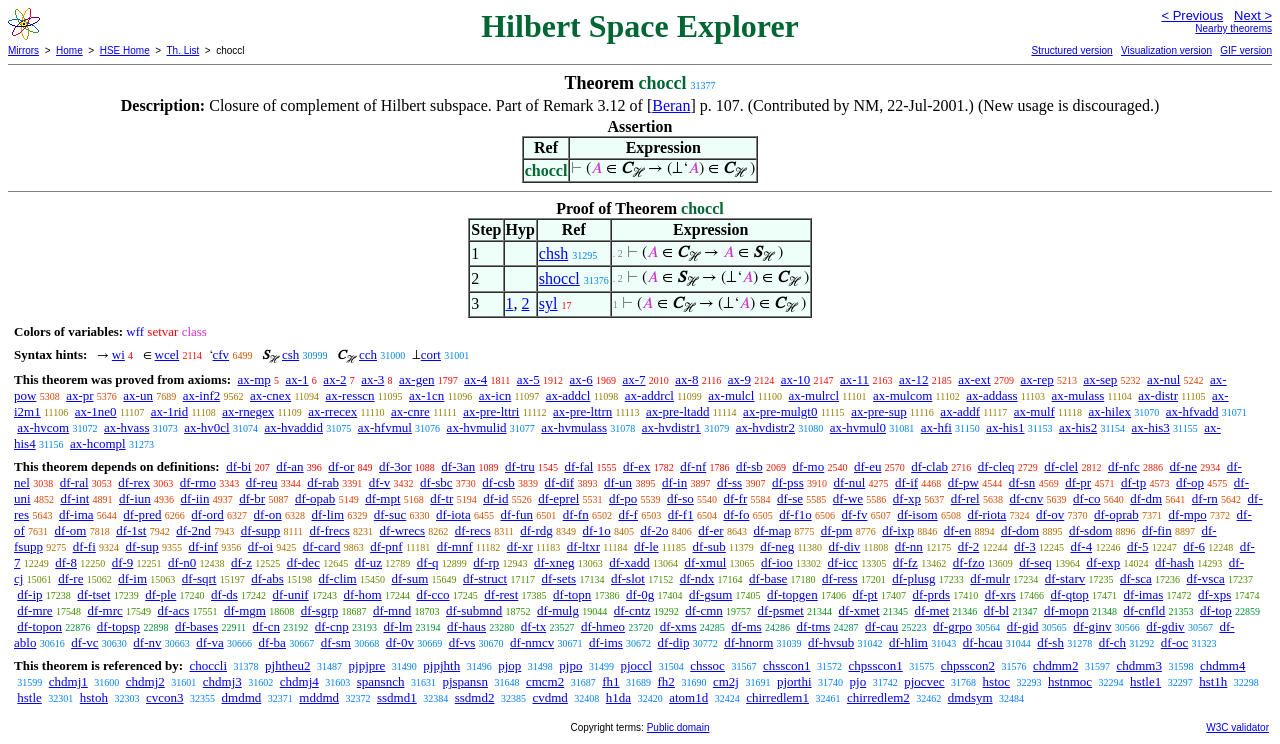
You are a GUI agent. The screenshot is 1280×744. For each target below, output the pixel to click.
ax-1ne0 (96, 411)
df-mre (34, 610)
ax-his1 (1005, 427)
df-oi (260, 546)
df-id (495, 498)
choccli (208, 665)
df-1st (131, 530)
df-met (931, 610)
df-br (252, 498)
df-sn (1022, 482)
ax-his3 (1151, 427)
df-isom (917, 514)
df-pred (142, 514)
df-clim (337, 578)
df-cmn (704, 610)
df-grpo (952, 626)
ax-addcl (568, 395)
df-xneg (554, 562)
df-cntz (632, 610)
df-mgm (245, 610)
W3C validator (1237, 727)
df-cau (881, 626)
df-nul (849, 482)
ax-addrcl (649, 395)
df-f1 (681, 514)
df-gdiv (1165, 626)
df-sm (336, 642)
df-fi (84, 546)
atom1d (688, 697)
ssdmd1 (397, 697)
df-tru (520, 466)
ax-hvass (127, 427)
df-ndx (697, 578)
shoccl (559, 278)
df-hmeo (603, 626)
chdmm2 (1056, 665)
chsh (553, 253)
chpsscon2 (968, 665)
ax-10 (796, 379)
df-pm (837, 530)
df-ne (1182, 466)
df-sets (559, 578)
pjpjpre (367, 665)
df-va (209, 642)
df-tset (93, 594)
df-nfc (1124, 466)
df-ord (207, 514)
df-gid (1023, 626)
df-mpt (382, 498)
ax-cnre (410, 411)
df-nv (147, 642)
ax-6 (581, 379)
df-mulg (558, 610)
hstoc (996, 681)
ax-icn (495, 395)
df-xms (678, 626)
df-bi (238, 466)
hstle (29, 697)
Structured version (1071, 50)
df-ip (29, 594)
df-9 (123, 562)
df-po (623, 498)
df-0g (640, 594)
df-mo (808, 466)
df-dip (674, 642)
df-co (1086, 498)
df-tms (813, 626)
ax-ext (974, 379)
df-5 (1138, 546)
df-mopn (1066, 610)
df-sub (709, 546)
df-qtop (1070, 594)
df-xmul (705, 562)
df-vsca (1205, 578)
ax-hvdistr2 (765, 427)
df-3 (1025, 546)
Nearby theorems (1233, 28)
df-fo (736, 514)
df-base (768, 578)
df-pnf (386, 546)
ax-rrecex (332, 411)
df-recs (473, 530)
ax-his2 (1078, 427)
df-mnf (455, 546)
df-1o (597, 530)
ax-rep (1036, 379)
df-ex (636, 466)
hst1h (1213, 681)
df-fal (578, 466)
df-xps (1214, 594)
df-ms (746, 626)
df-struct (485, 578)
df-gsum (710, 594)
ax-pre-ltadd (678, 411)
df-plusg (913, 578)
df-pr (1078, 482)
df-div (845, 546)
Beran (671, 105)
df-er (710, 530)
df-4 (1081, 546)
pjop (509, 665)
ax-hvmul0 (858, 427)
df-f (628, 514)
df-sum (409, 578)
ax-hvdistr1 (671, 427)
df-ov (1050, 514)
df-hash (1174, 562)
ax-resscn (350, 395)
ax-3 (372, 379)
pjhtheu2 (288, 665)
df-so (680, 498)
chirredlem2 (878, 697)
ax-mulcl (731, 395)
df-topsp (118, 626)
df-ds (224, 594)
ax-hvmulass (574, 427)
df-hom (362, 594)
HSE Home (125, 50)
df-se (790, 498)
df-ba (271, 642)
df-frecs (329, 530)
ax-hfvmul (385, 427)
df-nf (693, 466)
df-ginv (1092, 626)
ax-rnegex (248, 411)
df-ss (729, 482)
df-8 (66, 562)
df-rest (501, 594)
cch (368, 354)
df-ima (76, 514)
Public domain (678, 727)
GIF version (1246, 50)
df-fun (516, 514)
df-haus (466, 626)
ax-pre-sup (879, 411)
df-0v (400, 642)
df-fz (905, 562)
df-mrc (104, 610)
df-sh (1050, 642)
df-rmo (198, 482)
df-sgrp (320, 610)
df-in (674, 482)
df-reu (262, 482)
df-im (132, 578)
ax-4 (475, 379)
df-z (241, 562)
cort (431, 354)
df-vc (84, 642)
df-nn (909, 546)
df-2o (654, 530)
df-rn (1205, 498)
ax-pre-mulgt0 (780, 411)
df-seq (1035, 562)
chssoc (707, 665)
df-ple (160, 594)
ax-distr (1158, 395)
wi (118, 354)
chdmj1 (68, 681)
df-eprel (558, 498)
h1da (618, 697)
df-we (848, 498)
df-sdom (1090, 530)
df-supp (261, 530)
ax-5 (528, 379)
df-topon (39, 626)
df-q (428, 562)
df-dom (1020, 530)
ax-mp (254, 379)
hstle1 (1145, 681)
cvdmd (549, 697)
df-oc (1174, 642)
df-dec (303, 562)
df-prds (931, 594)
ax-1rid (170, 411)
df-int (74, 498)
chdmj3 (222, 681)
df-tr (441, 498)
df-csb (498, 482)
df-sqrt (199, 578)
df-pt (864, 594)
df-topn (572, 594)
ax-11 (854, 379)
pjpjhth (441, 665)
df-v (380, 482)
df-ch (1112, 642)
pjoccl (636, 665)
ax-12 (914, 379)
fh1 (610, 681)
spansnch (381, 681)
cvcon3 (165, 697)
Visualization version (1166, 50)
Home (69, 50)
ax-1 (297, 379)
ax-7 (633, 379)
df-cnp (332, 626)
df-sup (142, 546)
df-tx (533, 626)
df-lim (328, 514)
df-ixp (898, 530)
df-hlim (908, 642)
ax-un (138, 395)
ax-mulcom (902, 395)
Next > (1253, 15)
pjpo (570, 665)
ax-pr (79, 395)
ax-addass (991, 395)
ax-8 (686, 379)
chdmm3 (1139, 665)
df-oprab (1116, 514)
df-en (957, 530)
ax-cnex (270, 395)
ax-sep (1100, 379)
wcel (167, 354)
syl (548, 303)
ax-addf (960, 411)
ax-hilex (1110, 411)
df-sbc (436, 482)
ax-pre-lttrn (582, 411)
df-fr (735, 498)
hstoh (94, 697)
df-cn (266, 626)
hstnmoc (1070, 681)
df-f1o (795, 514)
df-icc (843, 562)
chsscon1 (787, 665)
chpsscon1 (876, 665)
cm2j (726, 681)
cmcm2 (545, 681)
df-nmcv (532, 642)
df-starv (1065, 578)
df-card (322, 546)
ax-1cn (426, 395)
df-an (289, 466)
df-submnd (474, 610)
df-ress (839, 578)
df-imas (1144, 594)
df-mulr (990, 578)
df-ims (606, 642)
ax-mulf (1034, 411)
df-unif (291, 594)
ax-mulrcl (814, 395)
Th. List (183, 50)
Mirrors (23, 50)
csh (290, 354)
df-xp (907, 498)
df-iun (135, 498)
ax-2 (334, 379)
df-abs (267, 578)
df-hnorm (748, 642)
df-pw (963, 482)
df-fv (854, 514)
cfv (221, 354)
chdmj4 (299, 681)
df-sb (749, 466)
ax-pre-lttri (491, 411)
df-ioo (777, 562)
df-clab (929, 466)
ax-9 (739, 379)
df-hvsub (831, 642)
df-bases (196, 626)
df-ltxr (583, 546)
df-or (341, 466)
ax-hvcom (43, 427)
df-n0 (182, 562)
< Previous (1192, 15)
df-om (71, 530)
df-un (618, 482)
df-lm (397, 626)
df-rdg (536, 530)
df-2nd (193, 530)
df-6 (1194, 546)
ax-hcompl (98, 443)
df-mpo (1188, 514)
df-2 (969, 546)
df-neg (777, 546)
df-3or (395, 466)
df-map (772, 530)
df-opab (315, 498)
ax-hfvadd (1192, 411)
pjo (858, 681)
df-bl (996, 610)
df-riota (986, 514)
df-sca (1136, 578)
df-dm (1146, 498)
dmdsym (970, 697)
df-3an (458, 466)
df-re (70, 578)
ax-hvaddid (293, 427)
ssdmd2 (475, 697)
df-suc (390, 514)
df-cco (432, 594)
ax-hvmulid (477, 427)
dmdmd (242, 697)
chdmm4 (1223, 665)
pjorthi (794, 681)
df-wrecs (402, 530)
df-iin (195, 498)
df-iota (453, 514)
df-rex (134, 482)
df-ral (74, 482)
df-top (1216, 610)
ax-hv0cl (206, 427)
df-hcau (983, 642)
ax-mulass (1078, 395)
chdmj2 (145, 681)
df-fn (576, 514)
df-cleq (996, 466)
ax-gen (416, 379)
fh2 (666, 681)
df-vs (462, 642)
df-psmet (781, 610)
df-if (906, 482)
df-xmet (859, 610)
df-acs (174, 610)
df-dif (560, 482)
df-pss (788, 482)
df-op (1190, 482)
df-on (268, 514)
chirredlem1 (777, 697)
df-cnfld (1144, 610)
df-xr (520, 546)
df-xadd (629, 562)
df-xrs (1000, 594)
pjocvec (924, 681)
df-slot (628, 578)
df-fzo (969, 562)
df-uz (368, 562)
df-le (646, 546)
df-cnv (1026, 498)
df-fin (1157, 530)
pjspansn (465, 681)
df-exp (1103, 562)
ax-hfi (936, 427)
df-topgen (792, 594)
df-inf (203, 546)
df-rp (486, 562)
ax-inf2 (202, 395)
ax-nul (1163, 379)
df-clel (1061, 466)
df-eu (867, 466)
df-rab (323, 482)
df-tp (1133, 482)
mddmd (319, 697)
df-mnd (392, 610)
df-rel (965, 498)
